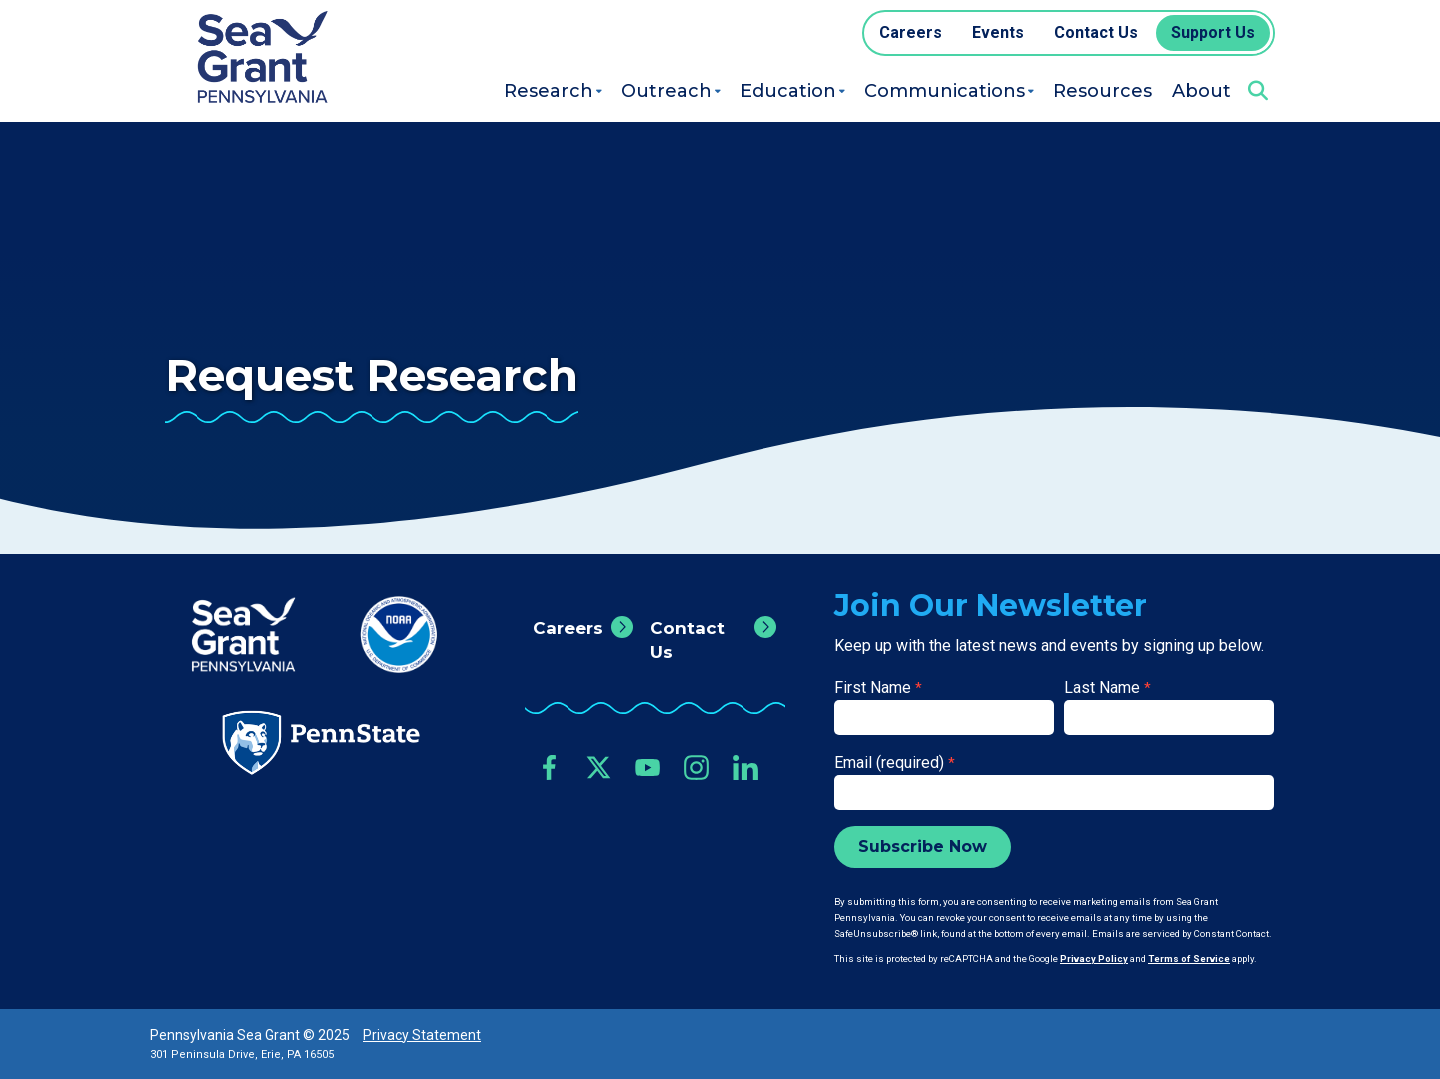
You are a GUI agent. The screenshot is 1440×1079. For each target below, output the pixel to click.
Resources (1102, 91)
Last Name (1107, 687)
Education (788, 91)
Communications (944, 91)
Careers (568, 628)
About (1201, 91)
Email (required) (894, 762)
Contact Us (687, 640)
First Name (878, 687)
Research (548, 91)
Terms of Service (1189, 958)
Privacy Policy (1094, 958)
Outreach (666, 91)
